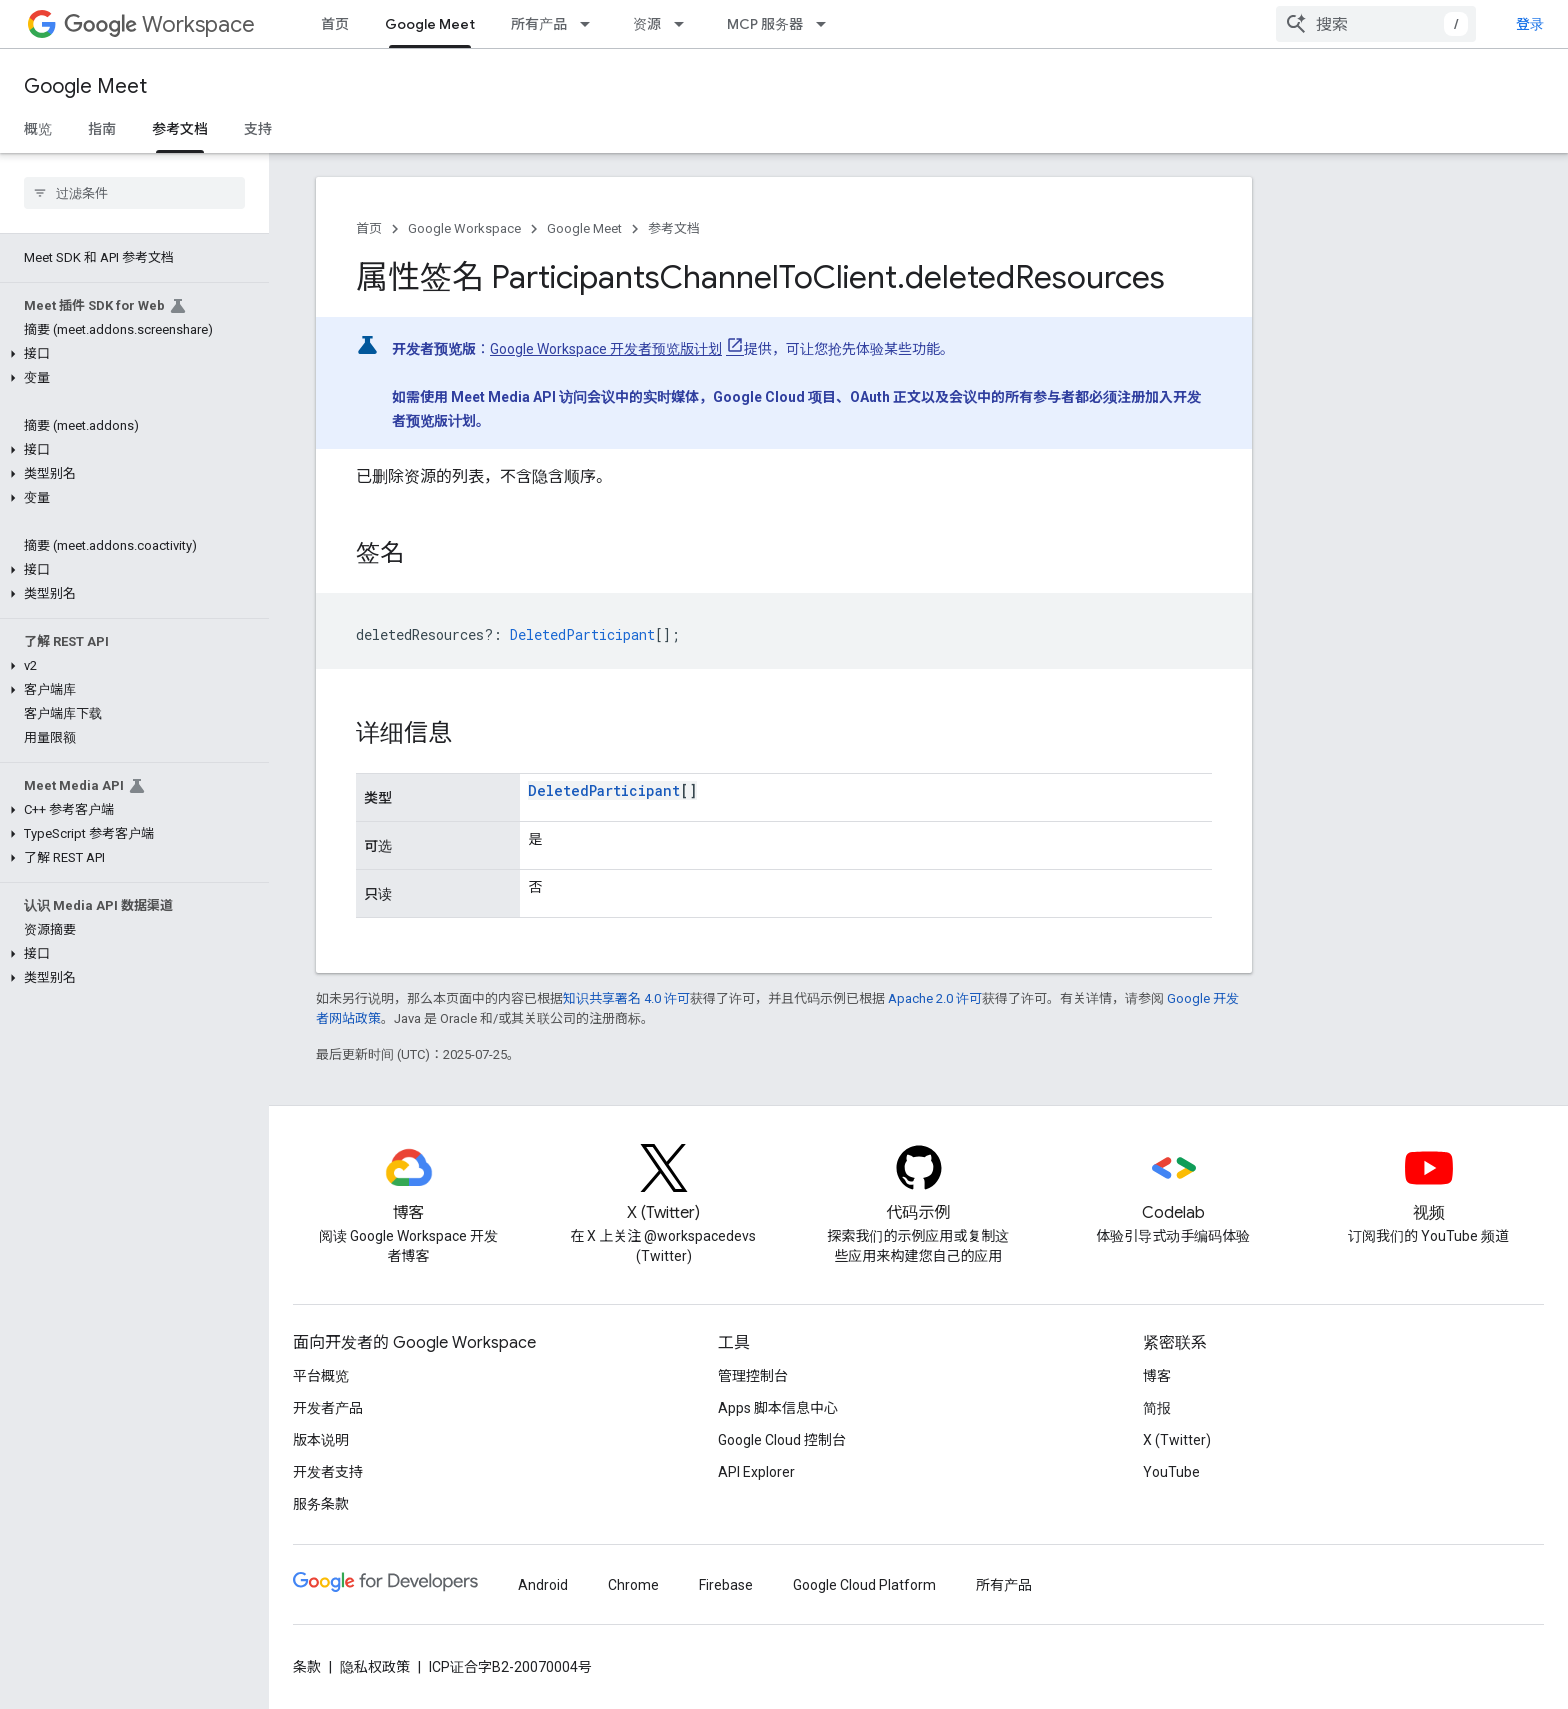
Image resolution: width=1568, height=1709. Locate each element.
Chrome (633, 1585)
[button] (130, 354)
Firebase (726, 1585)
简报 (1157, 1408)
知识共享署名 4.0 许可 (626, 998)
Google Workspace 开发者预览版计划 (606, 349)
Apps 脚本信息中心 (778, 1408)
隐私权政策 (375, 1667)
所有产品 (539, 24)
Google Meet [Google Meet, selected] (430, 24)
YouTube (1171, 1472)
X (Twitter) (1177, 1440)
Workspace (159, 24)
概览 (38, 129)
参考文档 (674, 228)
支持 (258, 129)
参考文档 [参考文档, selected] (180, 129)
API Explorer (756, 1472)
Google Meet (85, 86)
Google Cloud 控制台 (782, 1440)
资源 (647, 24)
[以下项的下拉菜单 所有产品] (591, 24)
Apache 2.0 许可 (935, 998)
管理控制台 (753, 1376)
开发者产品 (328, 1408)
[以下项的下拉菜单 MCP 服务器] (827, 24)
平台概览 (321, 1376)
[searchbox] (134, 193)
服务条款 (321, 1504)
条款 (307, 1667)
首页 (335, 24)
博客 (1157, 1376)
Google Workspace (464, 228)
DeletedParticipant (604, 790)
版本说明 (321, 1440)
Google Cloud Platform (864, 1585)
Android (543, 1585)
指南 (102, 129)
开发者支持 (328, 1472)
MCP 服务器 (765, 24)
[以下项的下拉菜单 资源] (685, 24)
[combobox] (1376, 24)
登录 (1530, 24)
